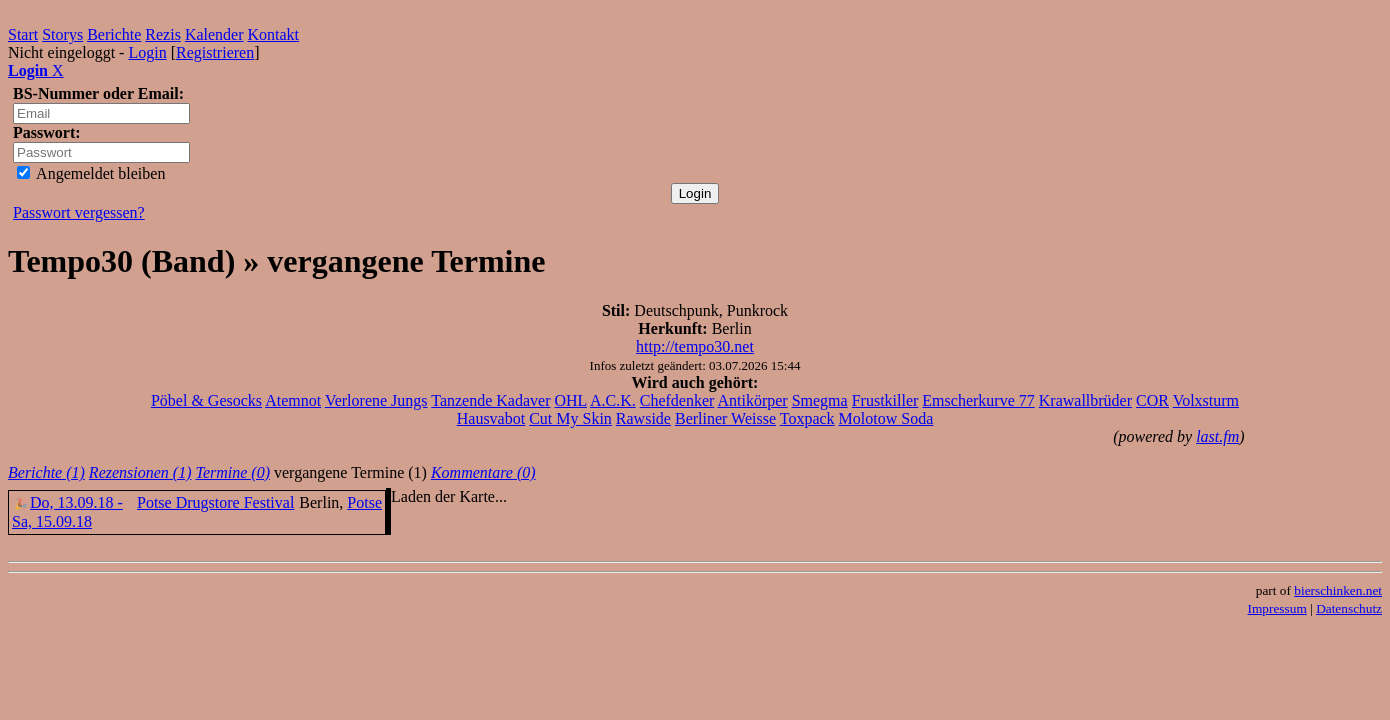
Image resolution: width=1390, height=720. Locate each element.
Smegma (820, 400)
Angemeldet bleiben (91, 173)
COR (1152, 400)
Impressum (1277, 608)
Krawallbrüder (1085, 400)
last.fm (1217, 436)
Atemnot (293, 400)
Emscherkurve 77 (978, 400)
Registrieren (215, 52)
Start (23, 34)
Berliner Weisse (725, 418)
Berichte (114, 34)
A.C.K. (613, 400)
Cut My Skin (570, 418)
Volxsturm (1206, 400)
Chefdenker (677, 400)
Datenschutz (1349, 608)
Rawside (643, 418)
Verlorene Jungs (376, 400)
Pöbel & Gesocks (206, 400)
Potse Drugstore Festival (215, 502)
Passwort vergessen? (79, 212)
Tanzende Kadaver (490, 400)
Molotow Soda (886, 418)
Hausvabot (491, 418)
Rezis (163, 34)
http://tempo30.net (695, 346)
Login (147, 52)
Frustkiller (885, 400)
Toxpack (807, 418)
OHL (571, 400)
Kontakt (274, 34)
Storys (62, 34)
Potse (364, 502)
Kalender (214, 34)
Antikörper (752, 400)
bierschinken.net (1338, 590)
